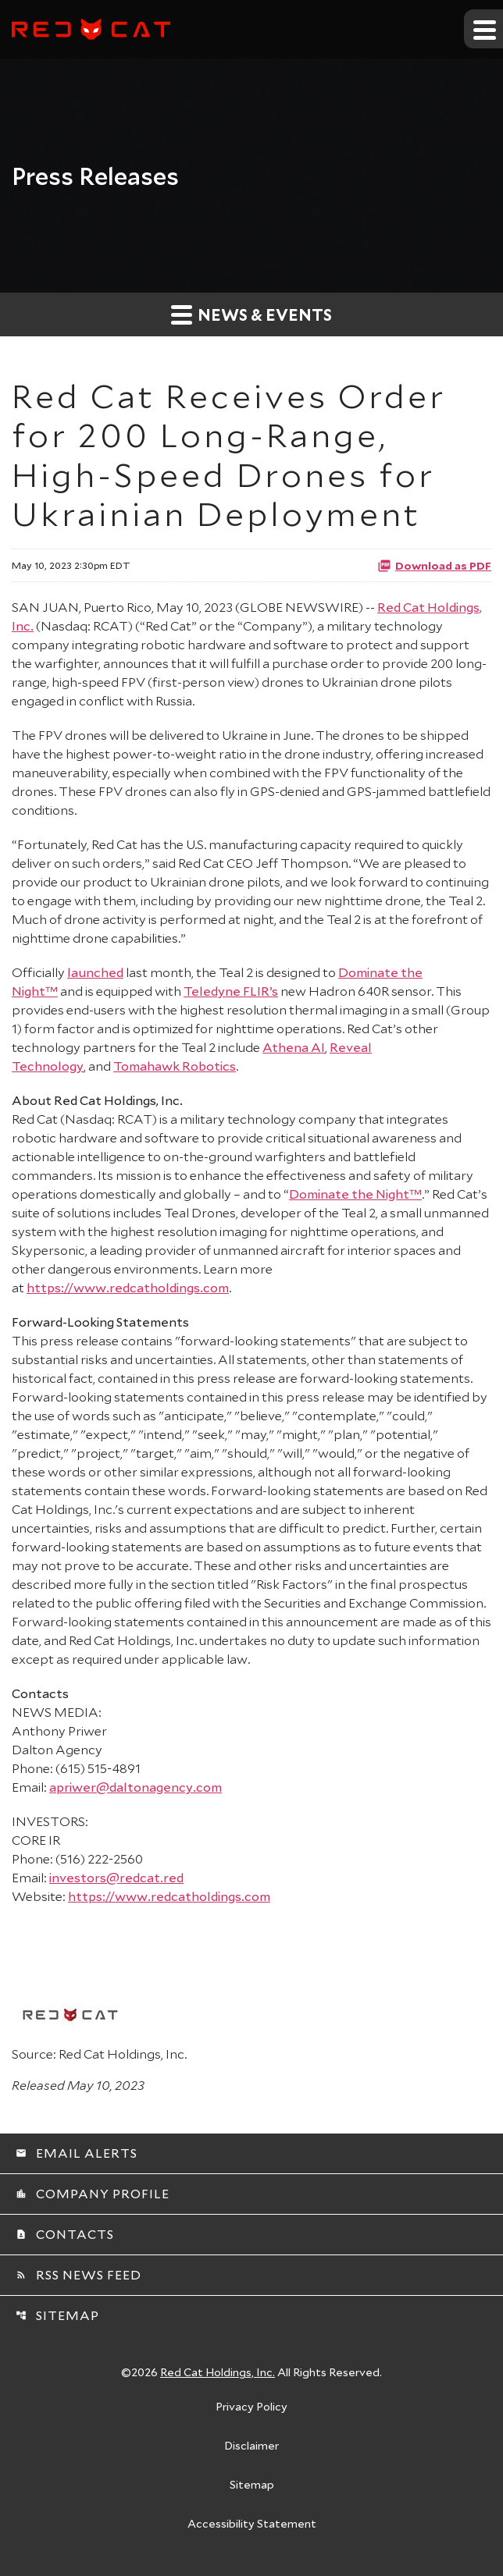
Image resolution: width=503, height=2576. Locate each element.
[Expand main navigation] (483, 28)
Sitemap (57, 2315)
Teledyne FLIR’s (231, 990)
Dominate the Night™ (355, 1193)
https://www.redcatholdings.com (128, 1287)
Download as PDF (434, 565)
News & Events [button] (251, 314)
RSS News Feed (78, 2274)
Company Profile (92, 2193)
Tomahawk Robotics (174, 1065)
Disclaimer (251, 2446)
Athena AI (293, 1047)
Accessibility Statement (251, 2524)
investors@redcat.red (116, 1877)
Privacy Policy (251, 2407)
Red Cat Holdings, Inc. (217, 2372)
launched (95, 972)
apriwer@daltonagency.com (135, 1786)
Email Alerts (76, 2152)
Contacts (65, 2234)
